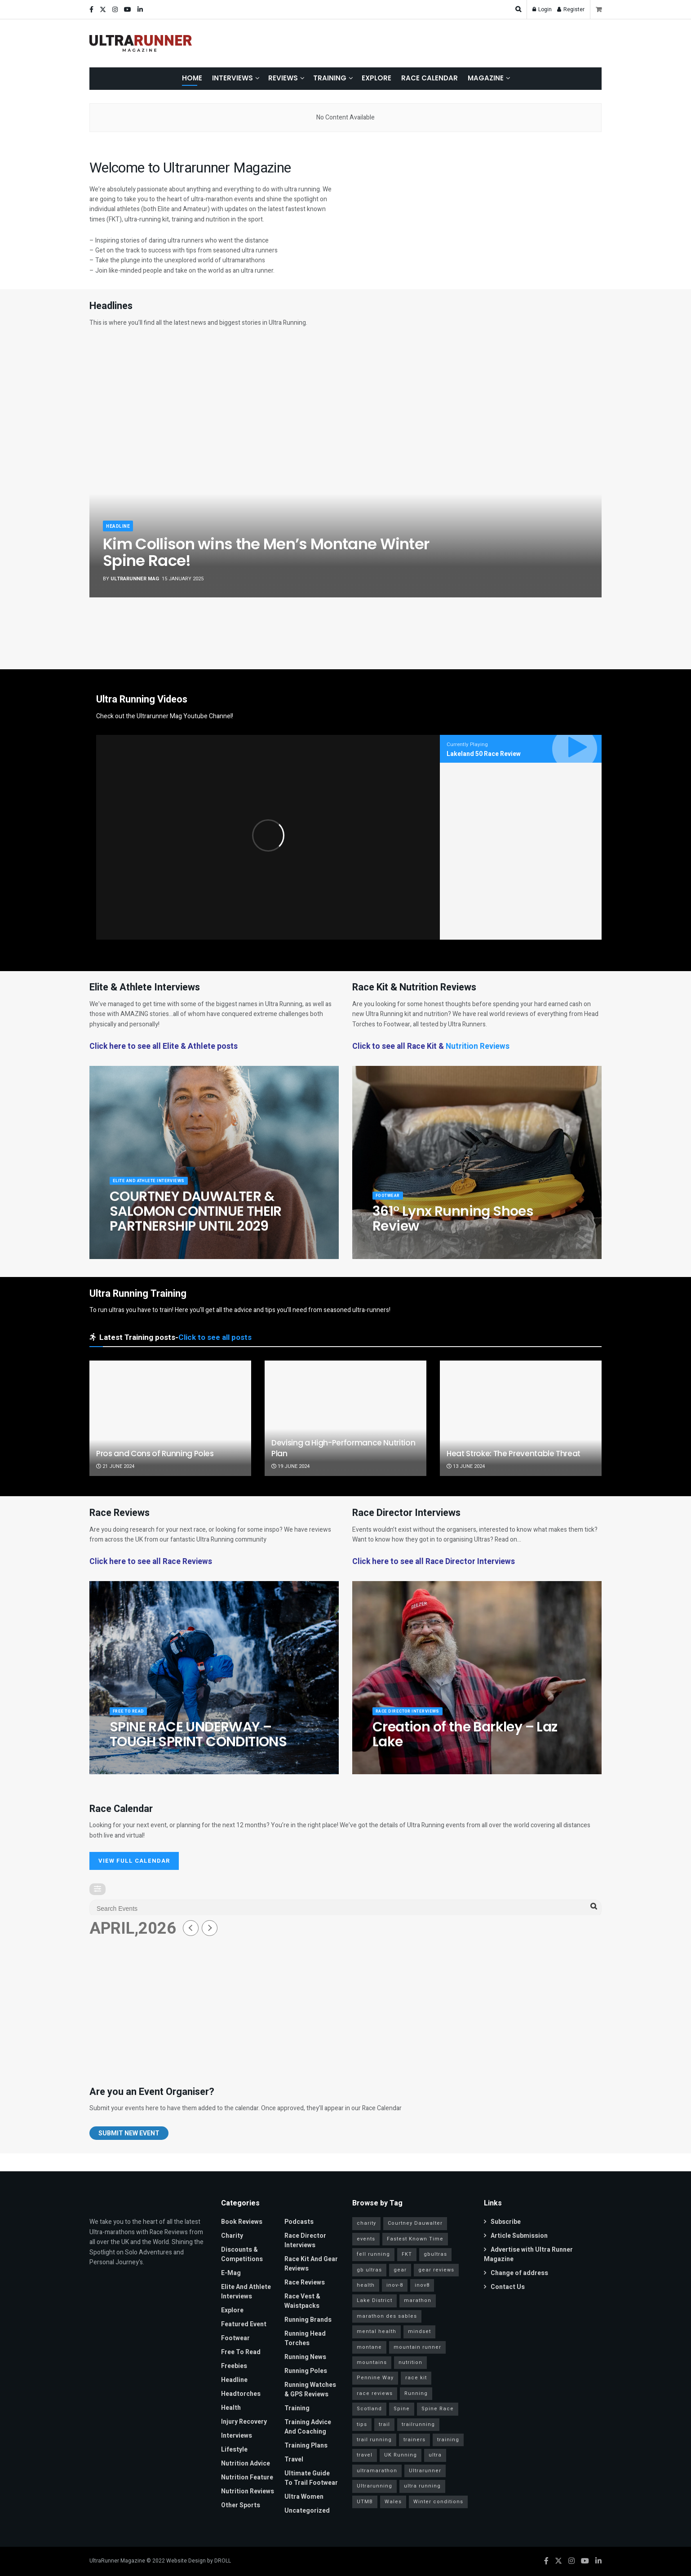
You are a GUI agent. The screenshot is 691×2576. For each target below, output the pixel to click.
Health (231, 2408)
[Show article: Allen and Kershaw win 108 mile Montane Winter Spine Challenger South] (197, 626)
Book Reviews (241, 2222)
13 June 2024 (466, 1466)
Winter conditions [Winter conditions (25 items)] (438, 2501)
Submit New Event (128, 2133)
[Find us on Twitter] (558, 2561)
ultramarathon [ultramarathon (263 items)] (377, 2470)
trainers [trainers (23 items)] (414, 2439)
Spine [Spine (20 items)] (402, 2409)
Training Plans (306, 2445)
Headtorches (241, 2394)
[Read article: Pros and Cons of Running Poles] (170, 1418)
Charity (232, 2235)
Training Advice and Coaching (307, 2426)
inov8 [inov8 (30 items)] (422, 2285)
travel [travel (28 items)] (364, 2455)
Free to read (132, 1718)
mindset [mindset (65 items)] (419, 2331)
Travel (293, 2459)
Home (192, 78)
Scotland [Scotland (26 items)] (369, 2409)
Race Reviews (304, 2282)
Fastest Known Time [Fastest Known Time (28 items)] (415, 2239)
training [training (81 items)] (448, 2439)
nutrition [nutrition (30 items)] (410, 2362)
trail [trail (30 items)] (384, 2424)
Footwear (390, 1202)
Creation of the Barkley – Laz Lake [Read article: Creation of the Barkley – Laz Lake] (465, 1741)
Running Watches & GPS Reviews (310, 2389)
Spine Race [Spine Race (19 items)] (437, 2409)
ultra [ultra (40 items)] (435, 2455)
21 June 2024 (115, 1466)
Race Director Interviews (414, 1718)
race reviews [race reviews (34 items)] (375, 2393)
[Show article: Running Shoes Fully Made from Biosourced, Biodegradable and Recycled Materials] (492, 626)
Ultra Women (303, 2496)
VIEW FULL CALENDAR (134, 1860)
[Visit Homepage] (140, 43)
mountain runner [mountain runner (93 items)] (417, 2347)
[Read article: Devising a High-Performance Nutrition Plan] (345, 1418)
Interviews (232, 78)
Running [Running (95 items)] (416, 2393)
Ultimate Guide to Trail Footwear (311, 2478)
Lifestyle (234, 2449)
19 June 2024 (290, 1466)
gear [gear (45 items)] (400, 2270)
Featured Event (243, 2324)
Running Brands (308, 2319)
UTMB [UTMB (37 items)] (365, 2501)
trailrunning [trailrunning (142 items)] (418, 2424)
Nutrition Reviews (477, 1046)
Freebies (234, 2366)
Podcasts (299, 2222)
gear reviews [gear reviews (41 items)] (436, 2270)
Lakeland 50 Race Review (484, 754)
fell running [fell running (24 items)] (373, 2254)
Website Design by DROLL (198, 2561)
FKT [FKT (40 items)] (407, 2254)
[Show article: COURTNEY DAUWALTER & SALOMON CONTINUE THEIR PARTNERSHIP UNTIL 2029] (419, 626)
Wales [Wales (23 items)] (393, 2501)
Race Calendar (429, 78)
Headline (119, 526)
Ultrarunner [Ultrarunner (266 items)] (425, 2470)
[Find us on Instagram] (571, 2561)
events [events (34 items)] (366, 2239)
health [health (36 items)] (366, 2285)
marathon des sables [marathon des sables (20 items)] (387, 2316)
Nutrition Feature (247, 2477)
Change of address (516, 2273)
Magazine (486, 78)
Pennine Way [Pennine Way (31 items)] (375, 2378)
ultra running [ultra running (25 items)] (422, 2486)
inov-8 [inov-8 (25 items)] (394, 2285)
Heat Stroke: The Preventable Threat (514, 1453)
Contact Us (504, 2287)
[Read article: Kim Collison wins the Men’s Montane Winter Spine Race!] (345, 469)
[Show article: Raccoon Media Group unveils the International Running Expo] (567, 626)
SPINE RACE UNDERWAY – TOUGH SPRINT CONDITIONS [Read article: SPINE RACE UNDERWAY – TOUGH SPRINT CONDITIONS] (198, 1741)
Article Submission (516, 2235)
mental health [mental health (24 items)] (376, 2331)
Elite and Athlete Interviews (156, 1187)
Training (329, 78)
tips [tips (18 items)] (362, 2424)
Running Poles (305, 2371)
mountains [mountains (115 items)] (372, 2362)
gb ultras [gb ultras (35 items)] (369, 2270)
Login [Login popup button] (542, 9)
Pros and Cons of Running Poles (155, 1453)
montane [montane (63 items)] (369, 2347)
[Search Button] (518, 9)
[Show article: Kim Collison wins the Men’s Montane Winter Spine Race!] (124, 626)
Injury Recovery (244, 2421)
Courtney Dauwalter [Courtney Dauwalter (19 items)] (415, 2223)
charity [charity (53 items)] (366, 2223)
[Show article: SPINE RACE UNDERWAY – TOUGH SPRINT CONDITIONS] (345, 626)
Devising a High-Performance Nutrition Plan (343, 1448)
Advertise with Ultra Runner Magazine (528, 2254)
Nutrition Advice (245, 2463)
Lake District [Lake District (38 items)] (374, 2300)
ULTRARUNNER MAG (135, 579)
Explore (376, 78)
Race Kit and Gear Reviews (311, 2263)
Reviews (283, 78)
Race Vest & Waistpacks (302, 2301)
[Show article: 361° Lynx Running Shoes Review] (271, 626)
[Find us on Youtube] (585, 2561)
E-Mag (231, 2273)
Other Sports (240, 2505)
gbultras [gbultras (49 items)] (435, 2254)
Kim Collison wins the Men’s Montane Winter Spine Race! (266, 552)
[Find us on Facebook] (546, 2561)
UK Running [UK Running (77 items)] (400, 2455)
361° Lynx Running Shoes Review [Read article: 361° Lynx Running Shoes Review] (452, 1225)
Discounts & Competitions (242, 2254)
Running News (305, 2357)
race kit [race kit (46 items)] (416, 2378)
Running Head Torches (305, 2338)
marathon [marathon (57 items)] (417, 2300)
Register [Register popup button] (571, 9)
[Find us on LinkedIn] (598, 2561)
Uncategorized (307, 2510)
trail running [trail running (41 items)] (374, 2439)
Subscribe (502, 2222)
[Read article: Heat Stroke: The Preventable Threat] (521, 1418)
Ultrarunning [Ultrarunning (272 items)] (374, 2486)
